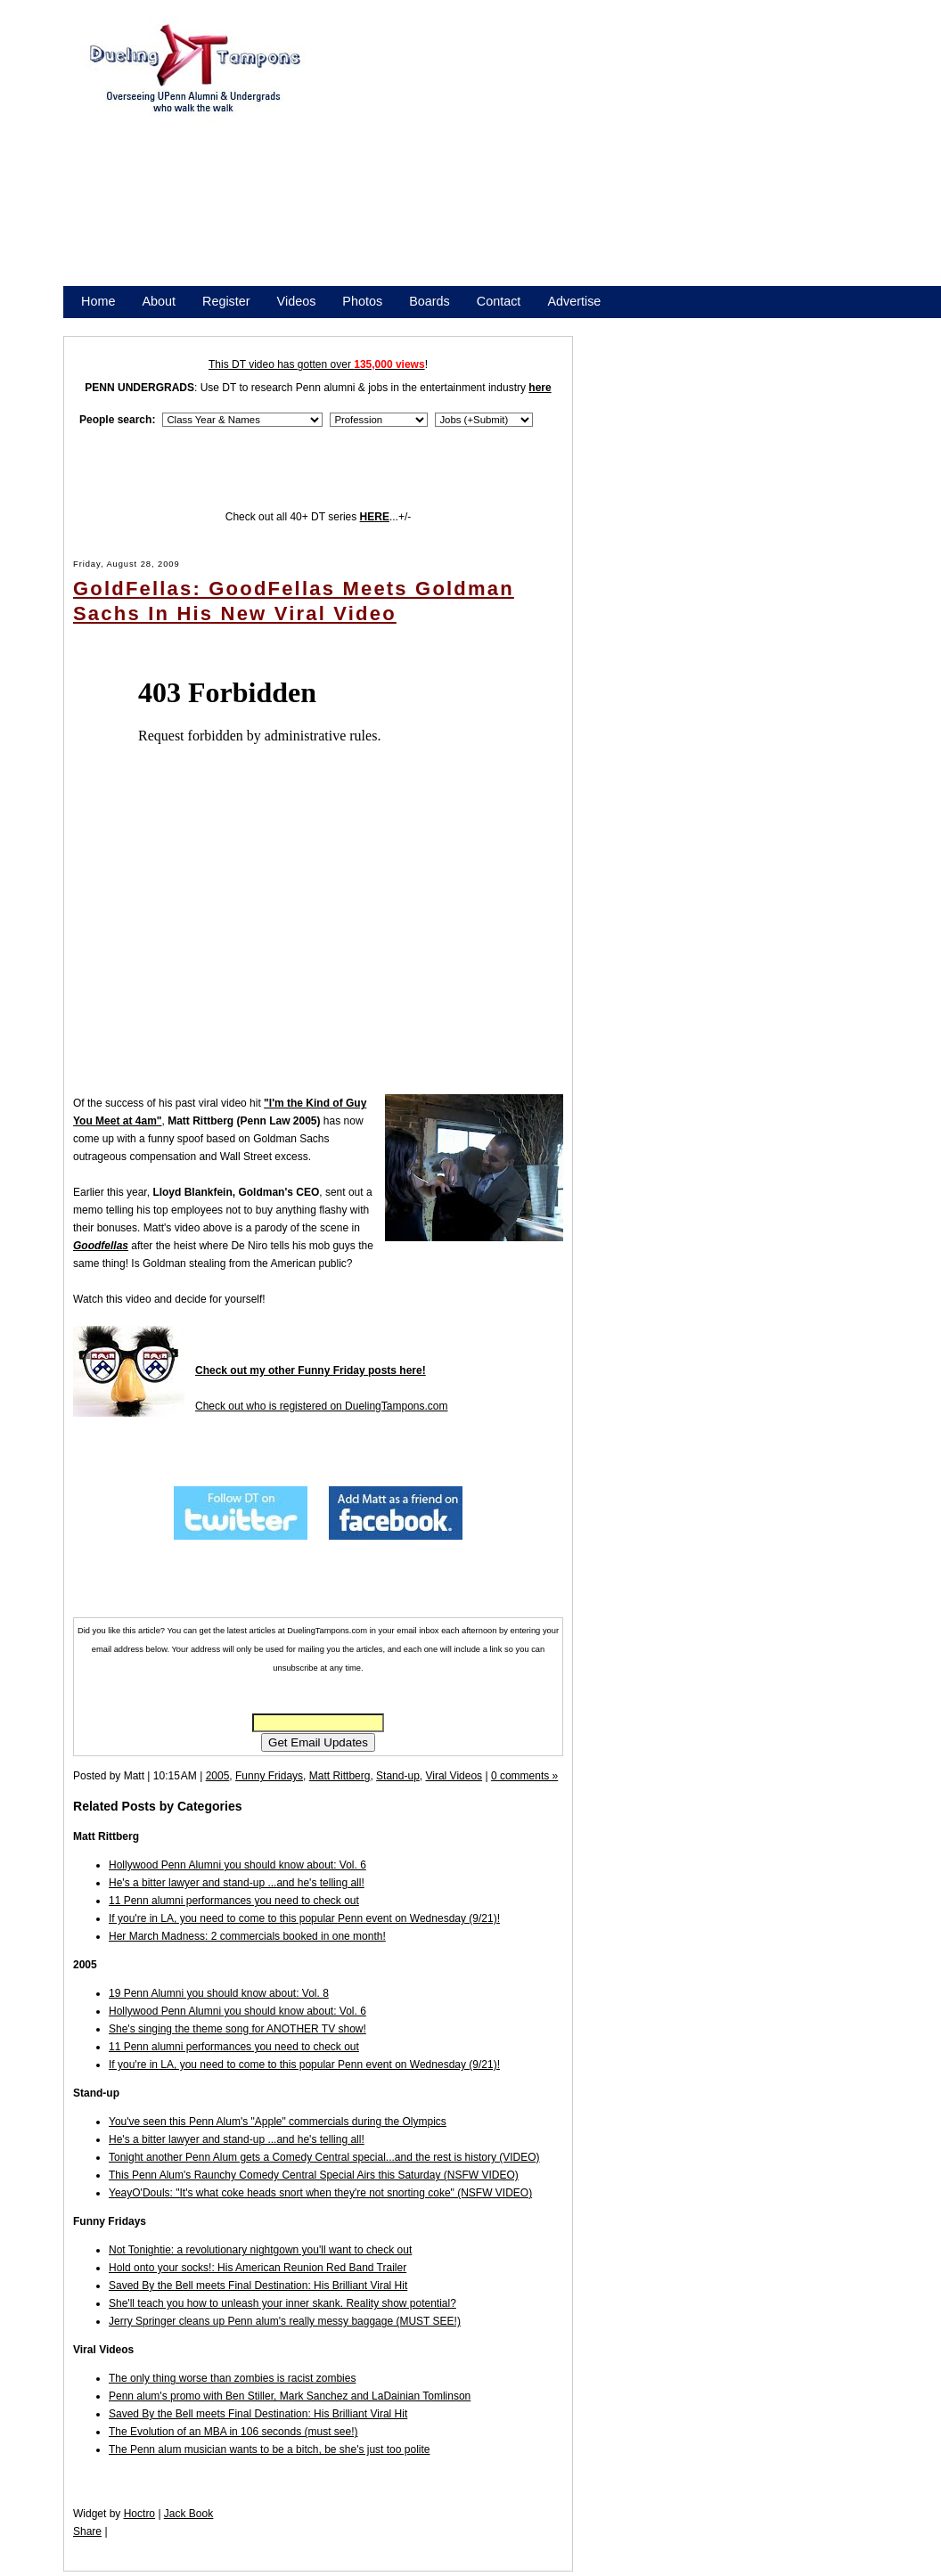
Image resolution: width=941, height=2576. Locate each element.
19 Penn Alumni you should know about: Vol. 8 (219, 1993)
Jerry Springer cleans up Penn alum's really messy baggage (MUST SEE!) (285, 2321)
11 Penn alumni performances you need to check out (234, 1900)
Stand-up (398, 1776)
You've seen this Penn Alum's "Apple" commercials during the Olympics (277, 2121)
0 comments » (524, 1776)
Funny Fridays (269, 1776)
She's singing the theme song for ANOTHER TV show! (237, 2029)
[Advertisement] (579, 158)
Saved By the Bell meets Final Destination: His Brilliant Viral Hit (258, 2285)
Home (98, 301)
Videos (296, 301)
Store (96, 324)
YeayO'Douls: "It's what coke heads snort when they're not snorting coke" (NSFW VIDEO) (320, 2193)
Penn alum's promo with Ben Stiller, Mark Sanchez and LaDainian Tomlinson (289, 2396)
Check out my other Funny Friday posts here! (310, 1370)
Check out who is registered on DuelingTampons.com (321, 1406)
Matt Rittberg (340, 1776)
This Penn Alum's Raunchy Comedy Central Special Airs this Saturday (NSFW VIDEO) (314, 2175)
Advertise (574, 301)
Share (87, 2531)
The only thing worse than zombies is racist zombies (232, 2378)
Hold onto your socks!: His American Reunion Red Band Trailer (257, 2267)
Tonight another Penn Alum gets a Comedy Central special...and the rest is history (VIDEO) (324, 2157)
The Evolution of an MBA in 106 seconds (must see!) (233, 2431)
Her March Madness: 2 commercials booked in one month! (247, 1936)
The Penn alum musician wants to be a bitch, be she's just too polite (269, 2449)
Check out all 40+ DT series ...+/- (318, 517)
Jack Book (188, 2513)
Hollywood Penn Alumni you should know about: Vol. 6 (237, 1865)
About (159, 301)
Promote (162, 324)
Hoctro (139, 2513)
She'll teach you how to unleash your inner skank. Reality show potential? (282, 2303)
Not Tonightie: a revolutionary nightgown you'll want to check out (260, 2250)
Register (226, 301)
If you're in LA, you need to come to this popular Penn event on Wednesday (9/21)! (304, 1918)
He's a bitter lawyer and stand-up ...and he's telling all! (236, 1883)
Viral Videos (453, 1776)
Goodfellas (100, 1245)
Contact (499, 301)
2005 (218, 1776)
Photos (362, 301)
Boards (429, 301)
